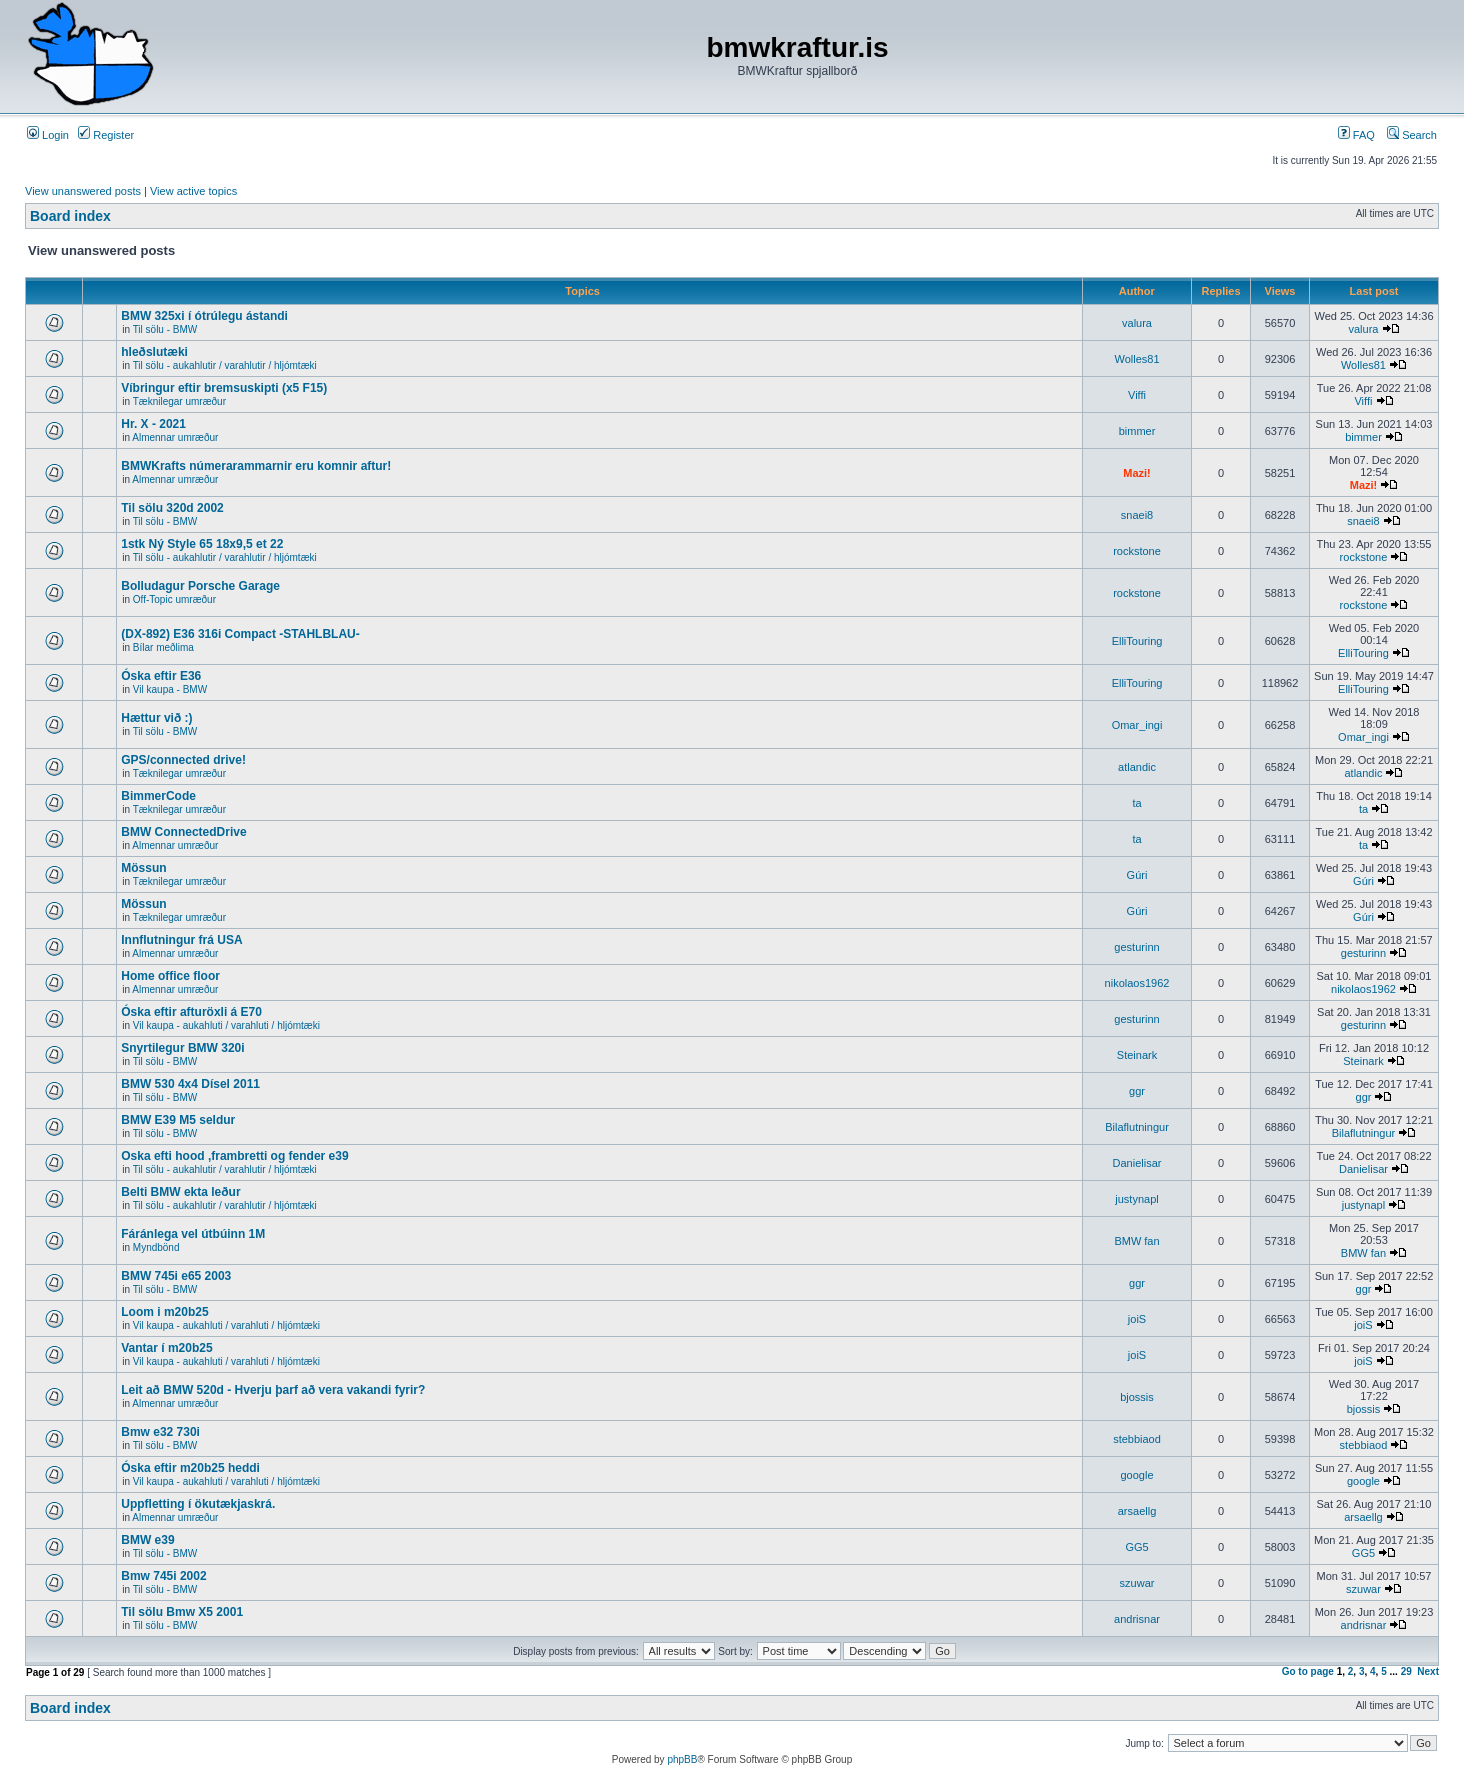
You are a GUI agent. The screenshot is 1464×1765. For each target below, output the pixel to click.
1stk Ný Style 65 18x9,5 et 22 (202, 544)
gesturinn (1136, 947)
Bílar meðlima (163, 647)
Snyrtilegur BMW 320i (182, 1048)
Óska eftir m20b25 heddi (190, 1468)
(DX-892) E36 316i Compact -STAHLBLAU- (240, 634)
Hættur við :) (156, 718)
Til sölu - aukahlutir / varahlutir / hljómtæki (225, 365)
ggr (1137, 1091)
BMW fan (1136, 1241)
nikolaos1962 (1137, 983)
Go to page (1308, 1671)
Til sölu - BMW (165, 329)
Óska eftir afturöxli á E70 (191, 1012)
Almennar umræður (175, 437)
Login (48, 135)
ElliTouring (1137, 641)
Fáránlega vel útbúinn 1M (193, 1234)
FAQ (1356, 135)
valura (1137, 323)
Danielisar (1137, 1163)
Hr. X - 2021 (153, 424)
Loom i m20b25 (164, 1312)
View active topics (193, 191)
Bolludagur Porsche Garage (200, 586)
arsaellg (1137, 1511)
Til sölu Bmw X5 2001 (182, 1612)
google (1136, 1475)
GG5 (1136, 1547)
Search (1412, 135)
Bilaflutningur (1137, 1127)
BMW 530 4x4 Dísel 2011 (190, 1084)
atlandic (1137, 767)
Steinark (1137, 1055)
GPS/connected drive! (183, 760)
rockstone (1137, 551)
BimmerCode (158, 796)
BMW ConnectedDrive (183, 832)
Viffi (1137, 395)
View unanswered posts (83, 191)
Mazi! (1137, 473)
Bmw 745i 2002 (163, 1576)
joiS (1137, 1319)
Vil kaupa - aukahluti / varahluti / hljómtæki (226, 1025)
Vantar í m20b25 (166, 1348)
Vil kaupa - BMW (170, 689)
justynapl (1136, 1199)
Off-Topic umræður (174, 599)
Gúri (1137, 875)
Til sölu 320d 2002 (172, 508)
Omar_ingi (1137, 725)
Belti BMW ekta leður (180, 1192)
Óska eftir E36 (161, 676)
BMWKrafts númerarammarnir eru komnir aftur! (256, 466)
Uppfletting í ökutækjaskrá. (198, 1504)
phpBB (682, 1759)
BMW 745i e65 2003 (176, 1276)
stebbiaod (1137, 1439)
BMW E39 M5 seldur (178, 1120)
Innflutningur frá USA (181, 940)
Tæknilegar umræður (179, 401)
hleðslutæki (154, 352)
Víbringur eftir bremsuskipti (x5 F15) (224, 388)
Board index (70, 216)
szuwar (1137, 1583)
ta (1136, 803)
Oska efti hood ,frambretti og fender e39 (234, 1156)
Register (106, 135)
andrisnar (1137, 1619)
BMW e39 (147, 1540)
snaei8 (1137, 515)
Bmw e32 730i (160, 1432)
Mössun (143, 868)
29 (1406, 1671)
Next (1428, 1671)
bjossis (1137, 1397)
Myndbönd (156, 1247)
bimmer (1137, 431)
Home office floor (170, 976)
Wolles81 (1136, 359)
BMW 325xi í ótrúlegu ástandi (204, 316)
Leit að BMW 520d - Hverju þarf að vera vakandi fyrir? (273, 1390)
